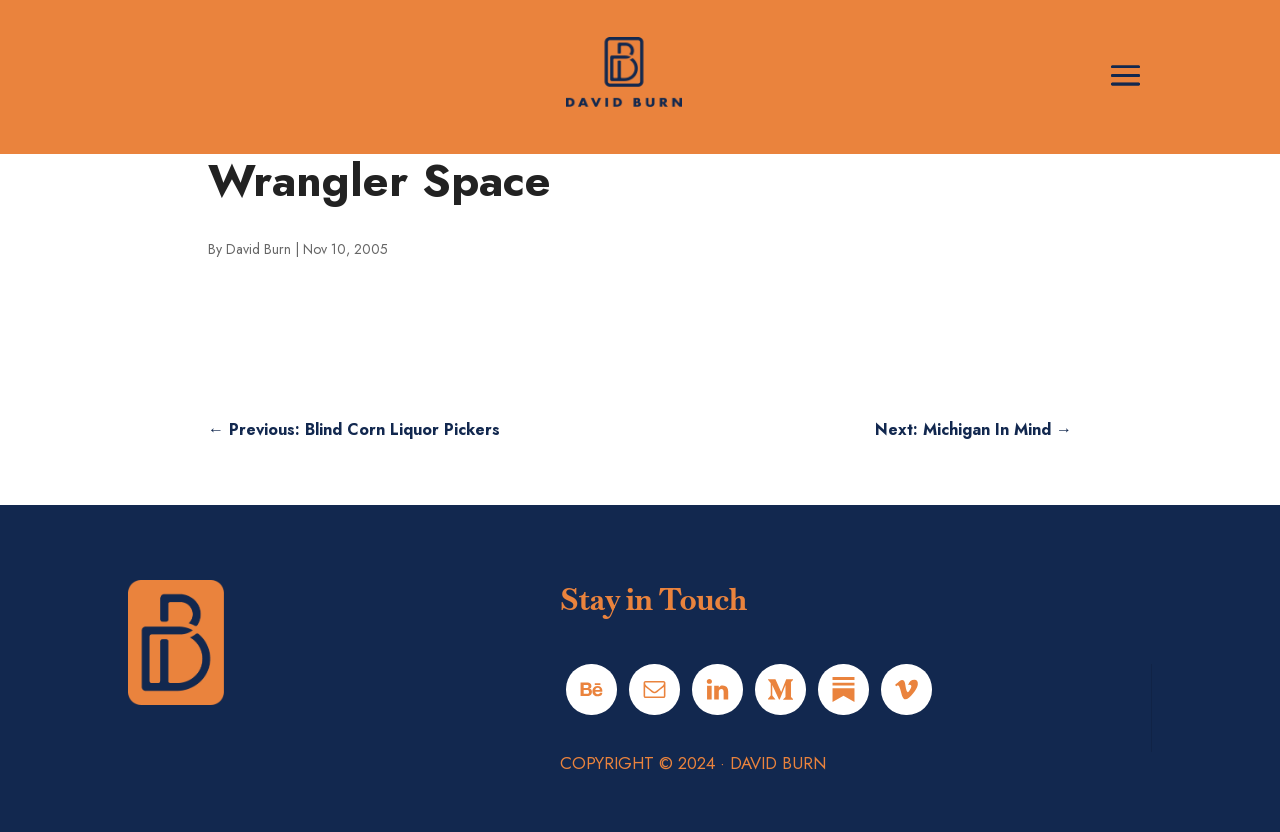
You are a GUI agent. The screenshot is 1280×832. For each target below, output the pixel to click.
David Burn (258, 249)
